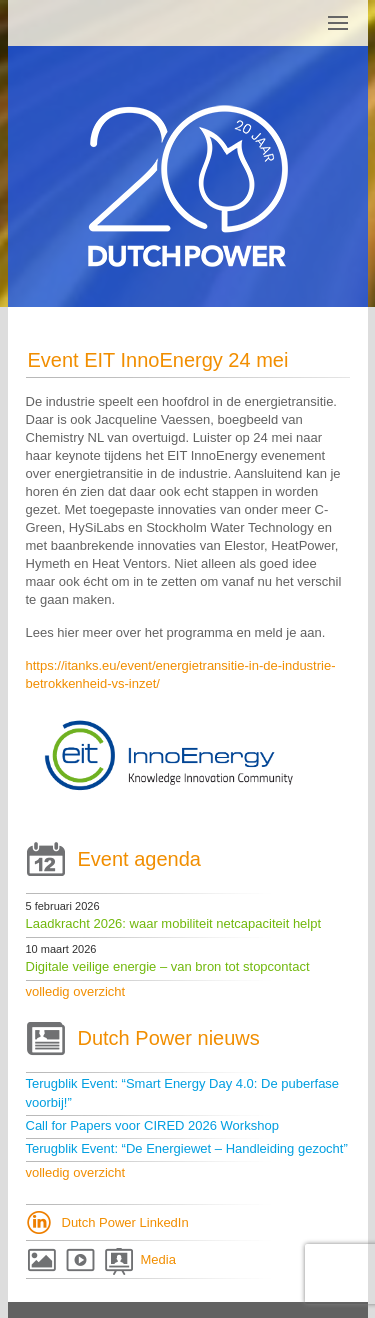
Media (158, 1259)
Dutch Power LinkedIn (125, 1222)
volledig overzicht (76, 991)
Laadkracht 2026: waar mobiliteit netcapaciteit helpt (174, 923)
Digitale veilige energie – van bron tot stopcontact (168, 966)
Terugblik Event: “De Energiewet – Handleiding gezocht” (187, 1148)
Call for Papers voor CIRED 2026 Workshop (152, 1125)
